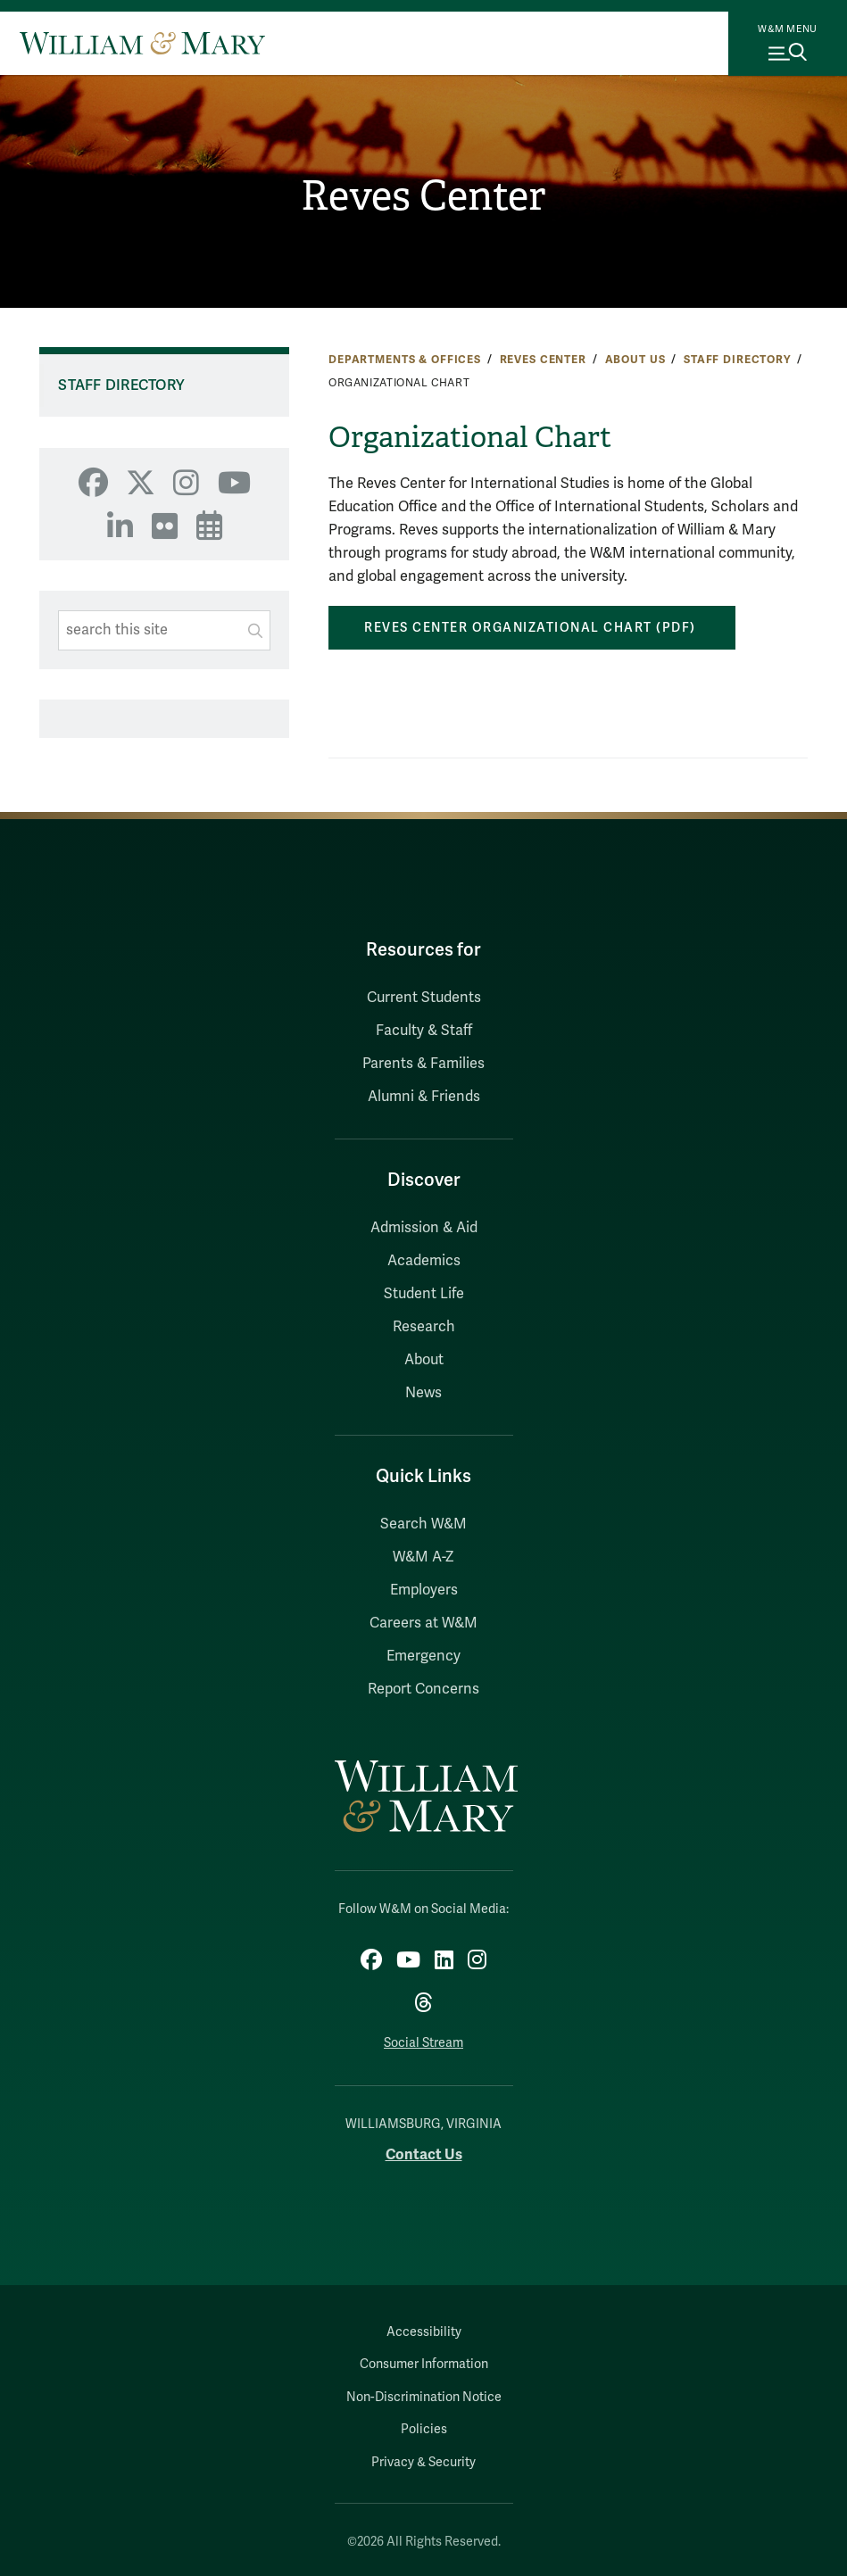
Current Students (424, 997)
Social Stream (423, 2042)
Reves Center (423, 195)
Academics (424, 1261)
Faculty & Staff (424, 1031)
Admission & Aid (423, 1228)
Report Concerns (423, 1689)
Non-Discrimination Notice (424, 2397)
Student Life (424, 1294)
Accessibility (423, 2332)
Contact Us (424, 2154)
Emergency (423, 1656)
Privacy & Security (423, 2462)
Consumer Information (424, 2364)
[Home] (142, 43)
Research (424, 1327)
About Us (635, 359)
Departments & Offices (404, 359)
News (423, 1393)
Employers (424, 1590)
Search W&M (423, 1524)
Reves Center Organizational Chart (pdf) (532, 627)
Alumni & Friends (424, 1097)
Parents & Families (423, 1064)
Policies (424, 2429)
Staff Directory (737, 359)
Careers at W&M (423, 1623)
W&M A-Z (423, 1557)
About (424, 1360)
